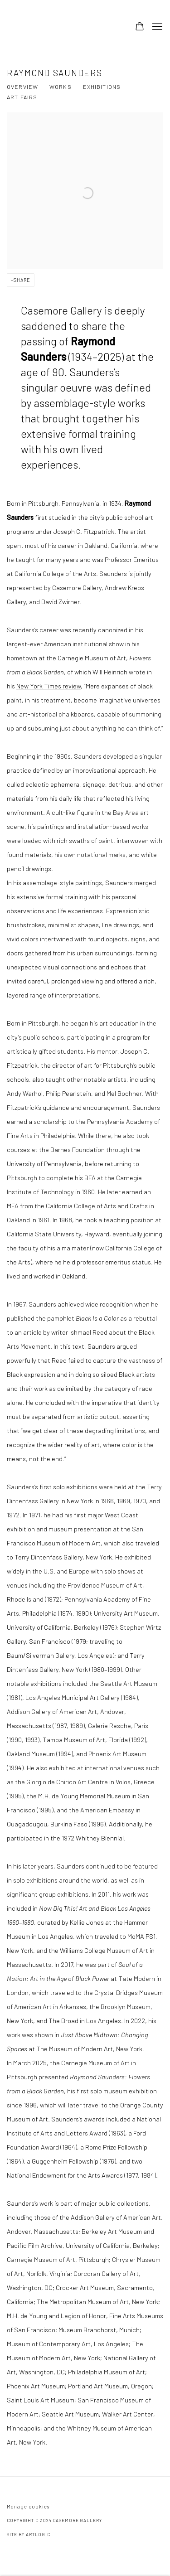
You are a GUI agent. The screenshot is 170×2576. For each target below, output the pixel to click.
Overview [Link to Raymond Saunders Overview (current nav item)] (22, 86)
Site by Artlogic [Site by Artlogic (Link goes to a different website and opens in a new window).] (28, 2534)
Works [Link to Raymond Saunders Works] (60, 86)
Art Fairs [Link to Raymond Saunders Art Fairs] (22, 97)
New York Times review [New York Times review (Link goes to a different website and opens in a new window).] (48, 686)
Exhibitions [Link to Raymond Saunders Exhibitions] (102, 86)
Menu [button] (156, 27)
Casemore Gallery (61, 27)
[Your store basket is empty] (139, 27)
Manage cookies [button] (28, 2506)
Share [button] (22, 280)
